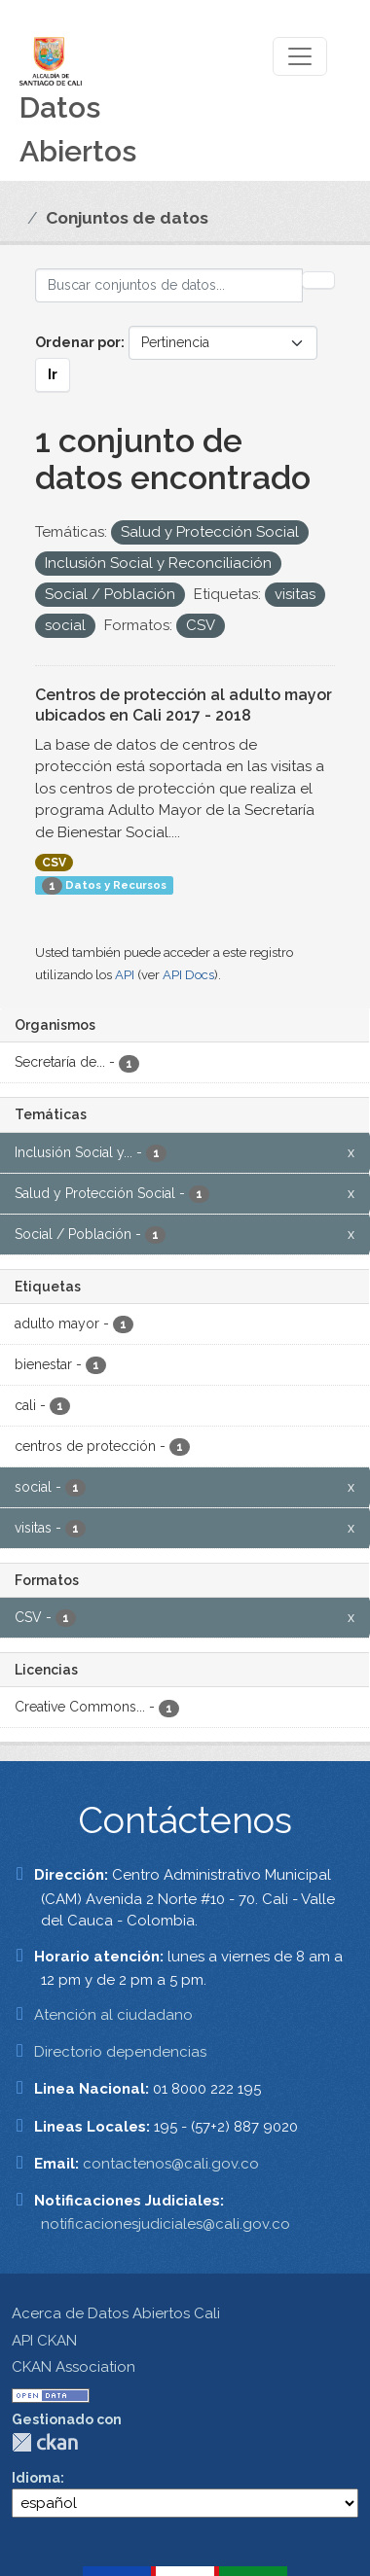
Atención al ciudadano (113, 2015)
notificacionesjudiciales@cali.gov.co (165, 2224)
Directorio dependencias (120, 2052)
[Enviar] (318, 280)
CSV (54, 862)
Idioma (36, 2478)
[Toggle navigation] (300, 56)
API (124, 975)
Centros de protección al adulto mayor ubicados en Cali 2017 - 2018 (183, 705)
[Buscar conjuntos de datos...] (169, 285)
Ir (52, 374)
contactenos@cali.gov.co (171, 2163)
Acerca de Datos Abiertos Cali (116, 2313)
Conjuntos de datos (127, 218)
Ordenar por (78, 342)
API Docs (188, 975)
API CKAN (44, 2340)
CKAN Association (73, 2367)
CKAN (45, 2442)
